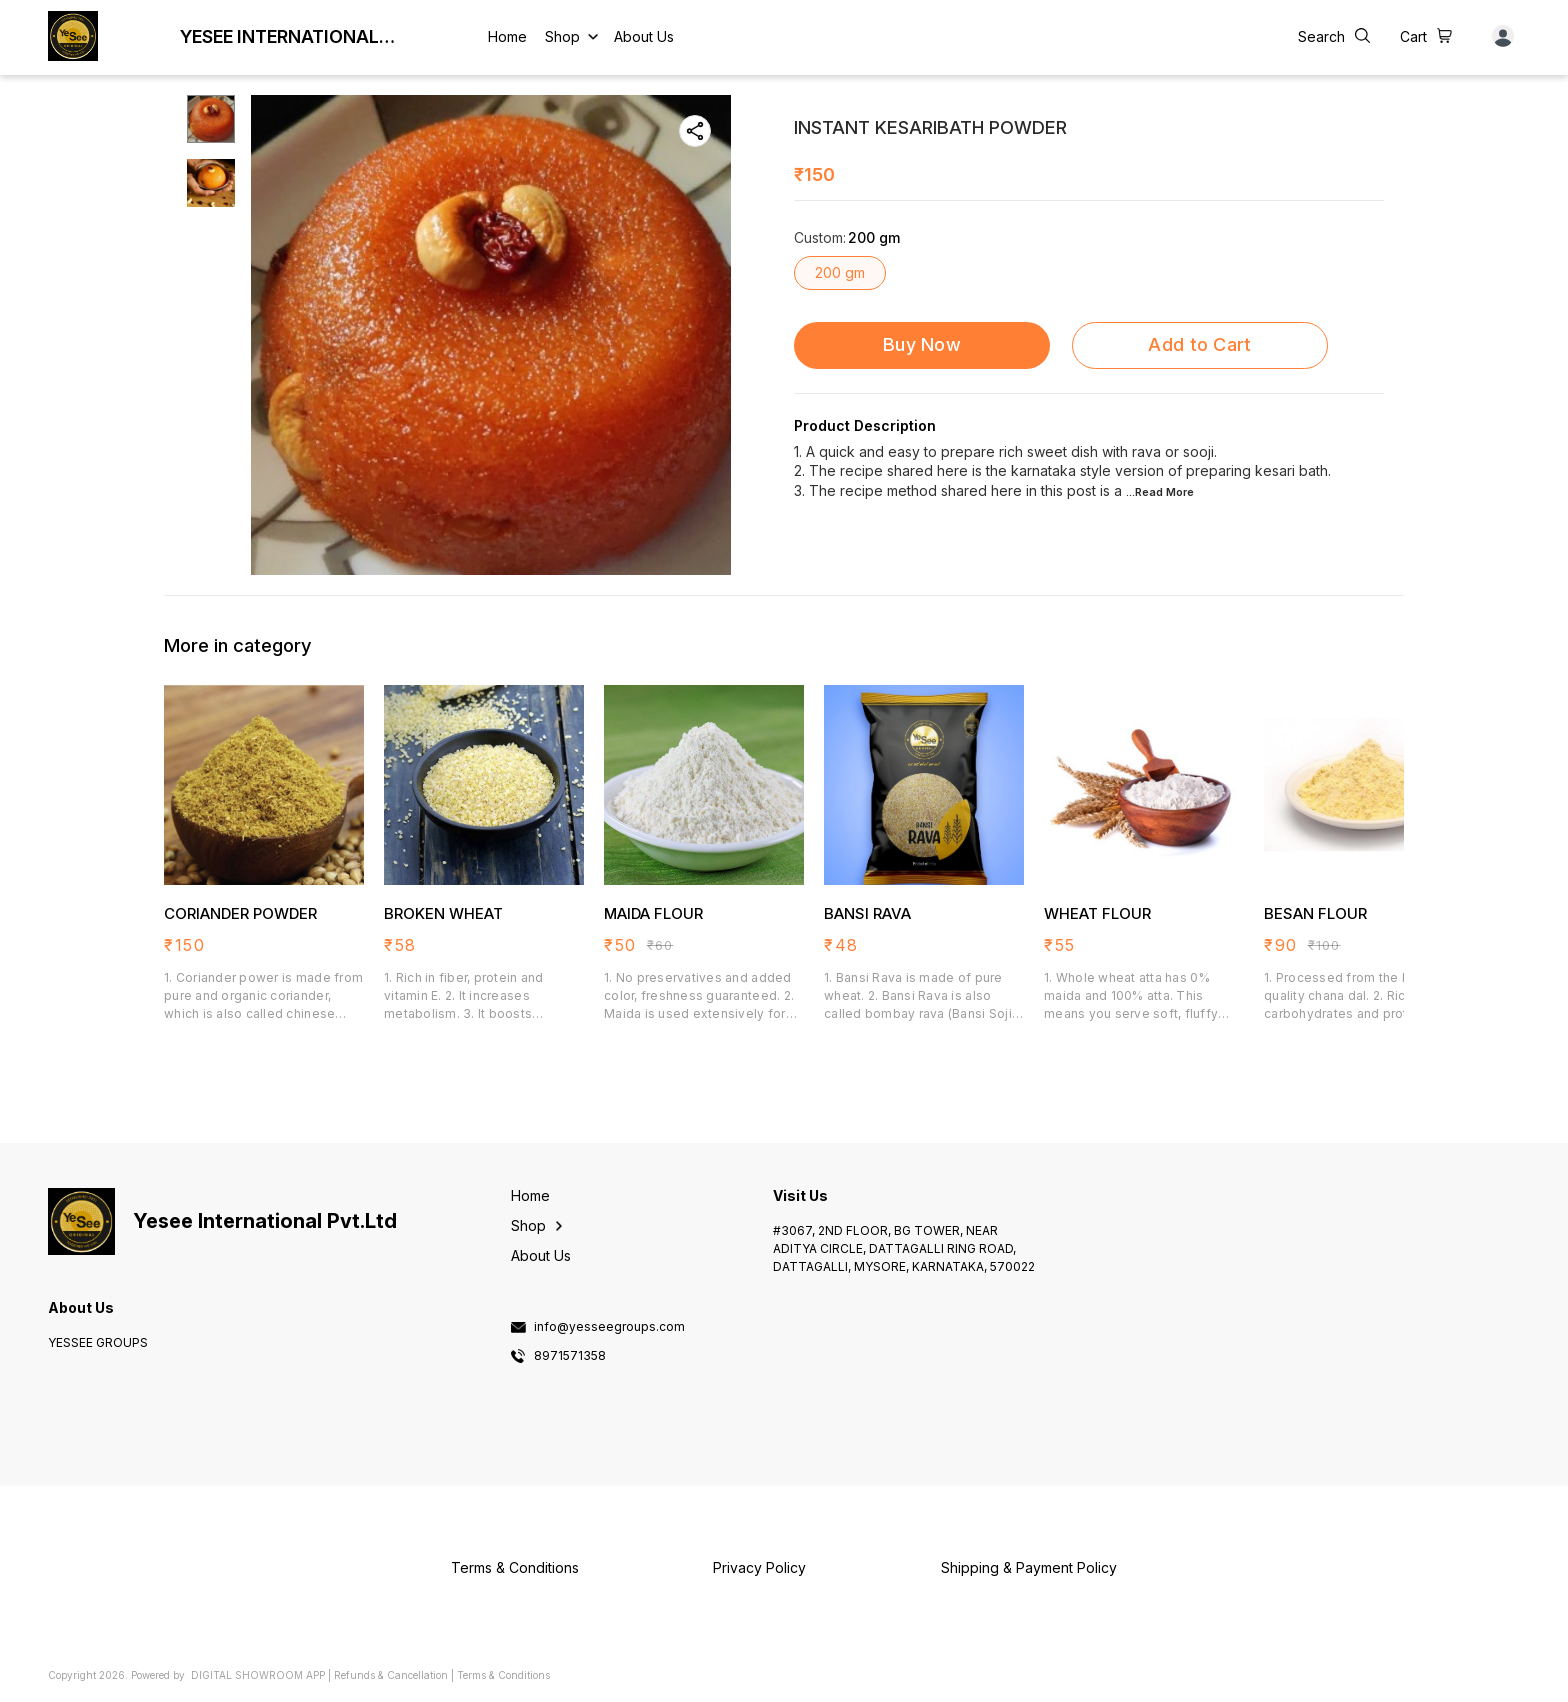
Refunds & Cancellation (391, 1675)
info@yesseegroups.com (609, 1327)
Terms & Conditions (503, 1675)
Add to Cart (1199, 344)
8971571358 (570, 1356)
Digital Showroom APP (258, 1675)
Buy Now (922, 344)
